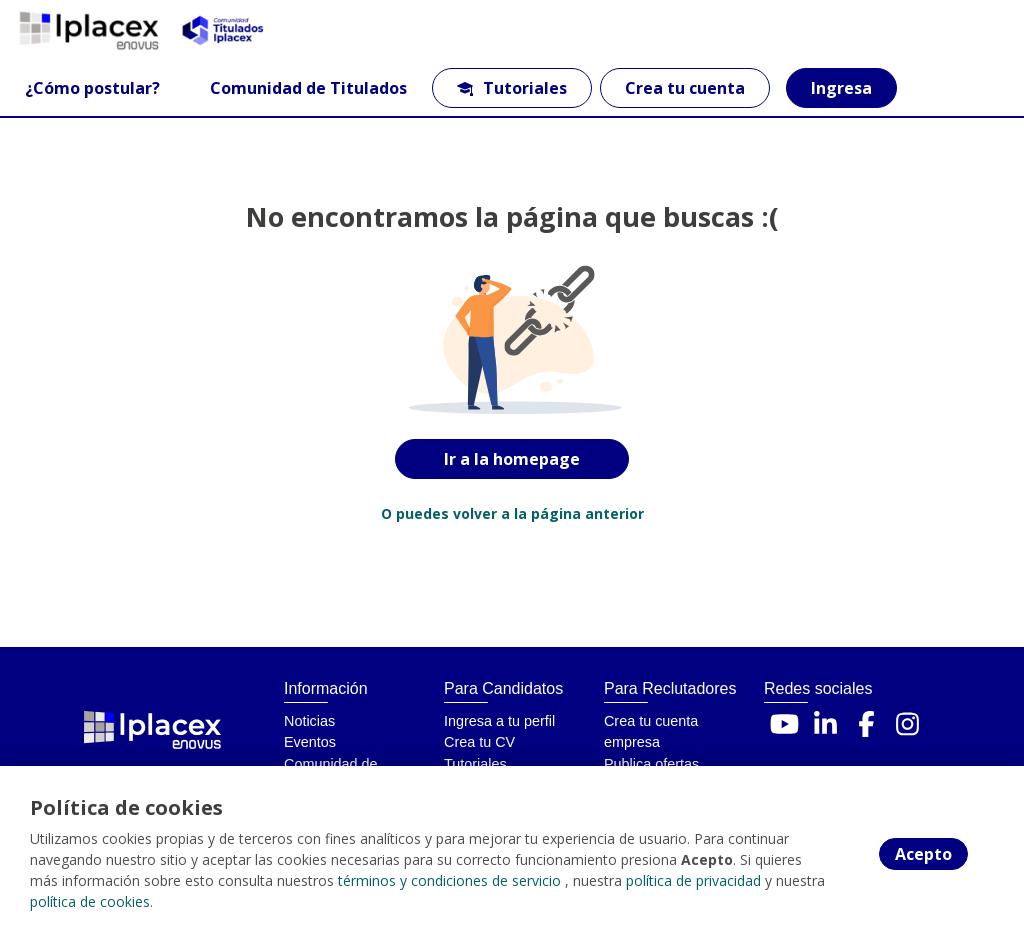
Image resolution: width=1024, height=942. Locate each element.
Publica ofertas (651, 764)
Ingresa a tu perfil (499, 721)
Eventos (310, 742)
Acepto (923, 854)
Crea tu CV (479, 742)
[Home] (86, 30)
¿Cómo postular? (92, 88)
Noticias (309, 721)
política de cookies (90, 901)
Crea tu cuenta (685, 88)
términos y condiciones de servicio (449, 880)
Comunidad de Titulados (308, 88)
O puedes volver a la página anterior (512, 513)
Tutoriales (512, 88)
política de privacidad (693, 880)
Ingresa (841, 88)
